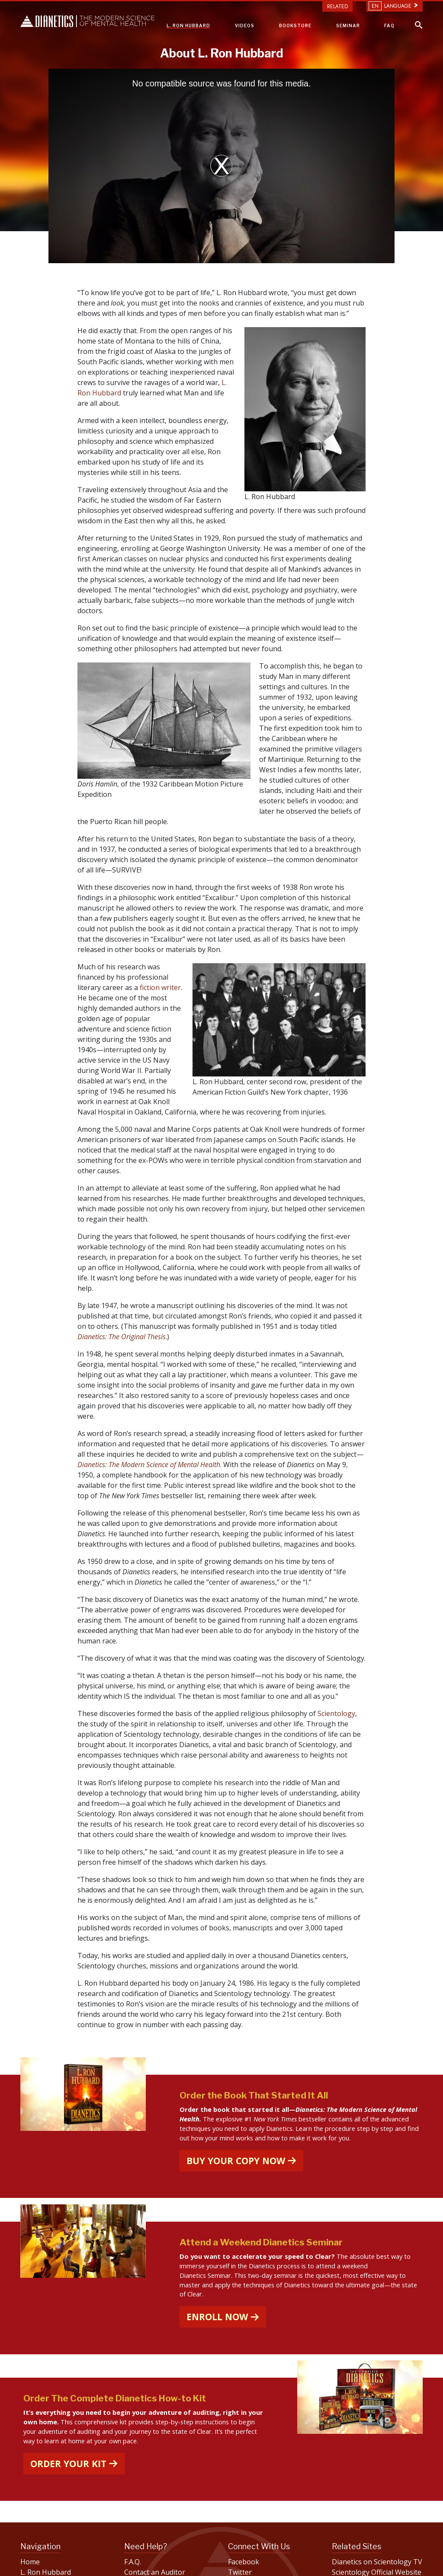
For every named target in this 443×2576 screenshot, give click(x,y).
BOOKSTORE (295, 25)
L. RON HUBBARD (188, 25)
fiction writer (160, 987)
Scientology (336, 1713)
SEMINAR (348, 25)
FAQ (389, 25)
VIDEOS (244, 25)
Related (337, 6)
